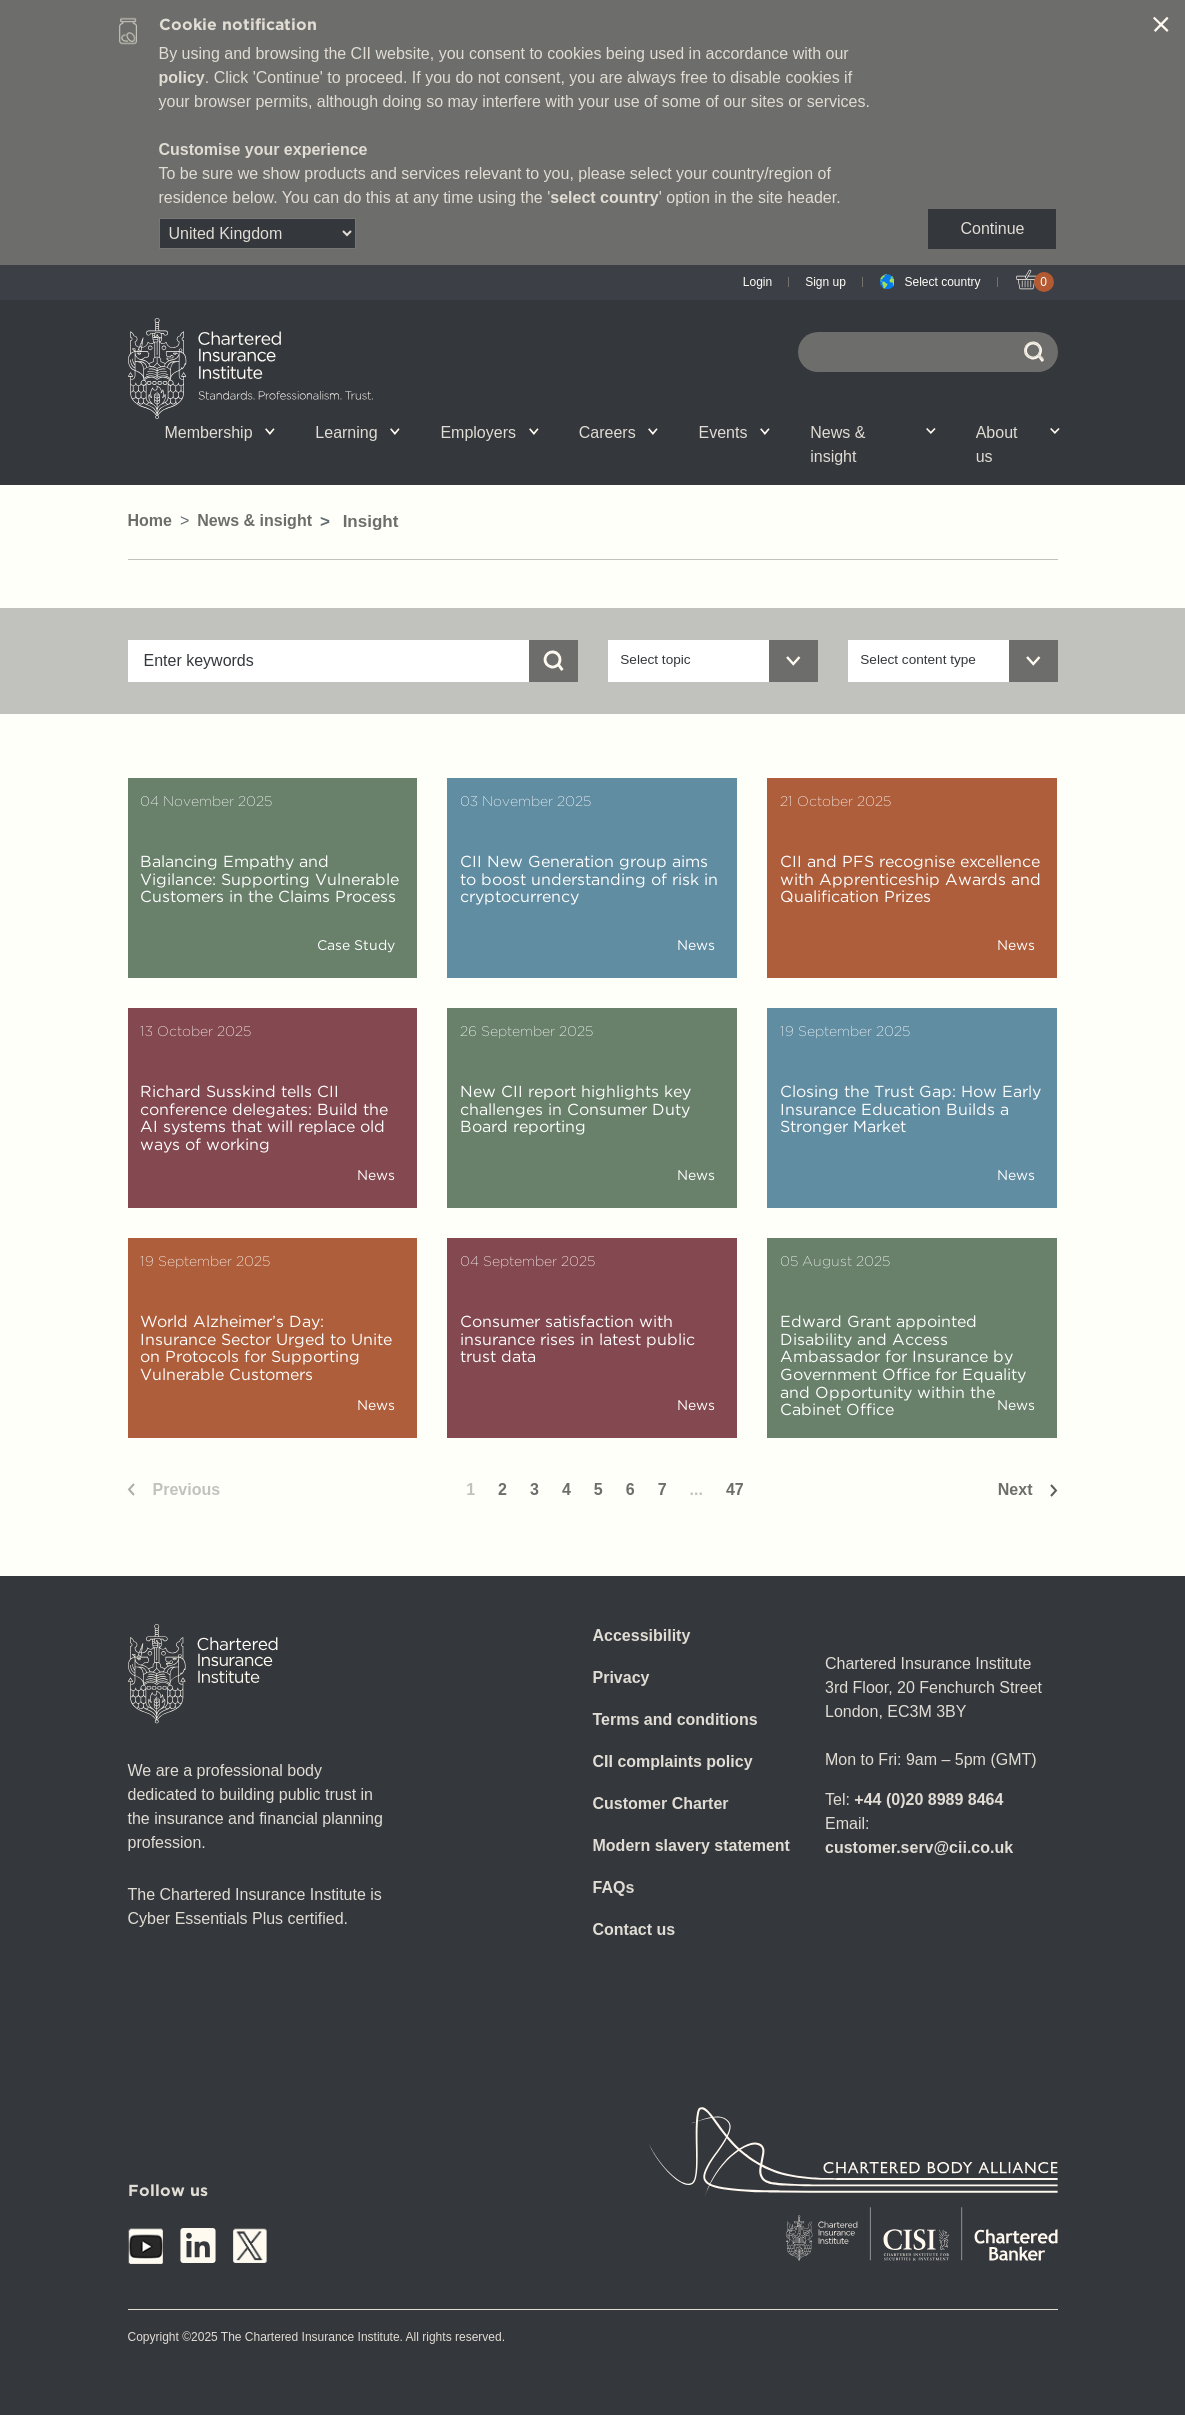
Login (757, 282)
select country (604, 197)
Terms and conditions (675, 1719)
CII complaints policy (673, 1761)
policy (182, 77)
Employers (489, 432)
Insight (554, 456)
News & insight (872, 444)
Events (734, 432)
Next (1015, 1489)
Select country (942, 282)
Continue (992, 228)
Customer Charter (661, 1803)
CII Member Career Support (289, 456)
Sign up (825, 282)
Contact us (634, 1929)
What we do (293, 456)
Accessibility (642, 1635)
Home (150, 520)
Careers (619, 432)
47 (735, 1489)
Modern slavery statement (691, 1845)
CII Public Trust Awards (691, 456)
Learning (357, 432)
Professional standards (555, 456)
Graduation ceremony (957, 451)
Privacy (621, 1677)
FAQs (614, 1887)
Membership (220, 432)
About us (1018, 444)
